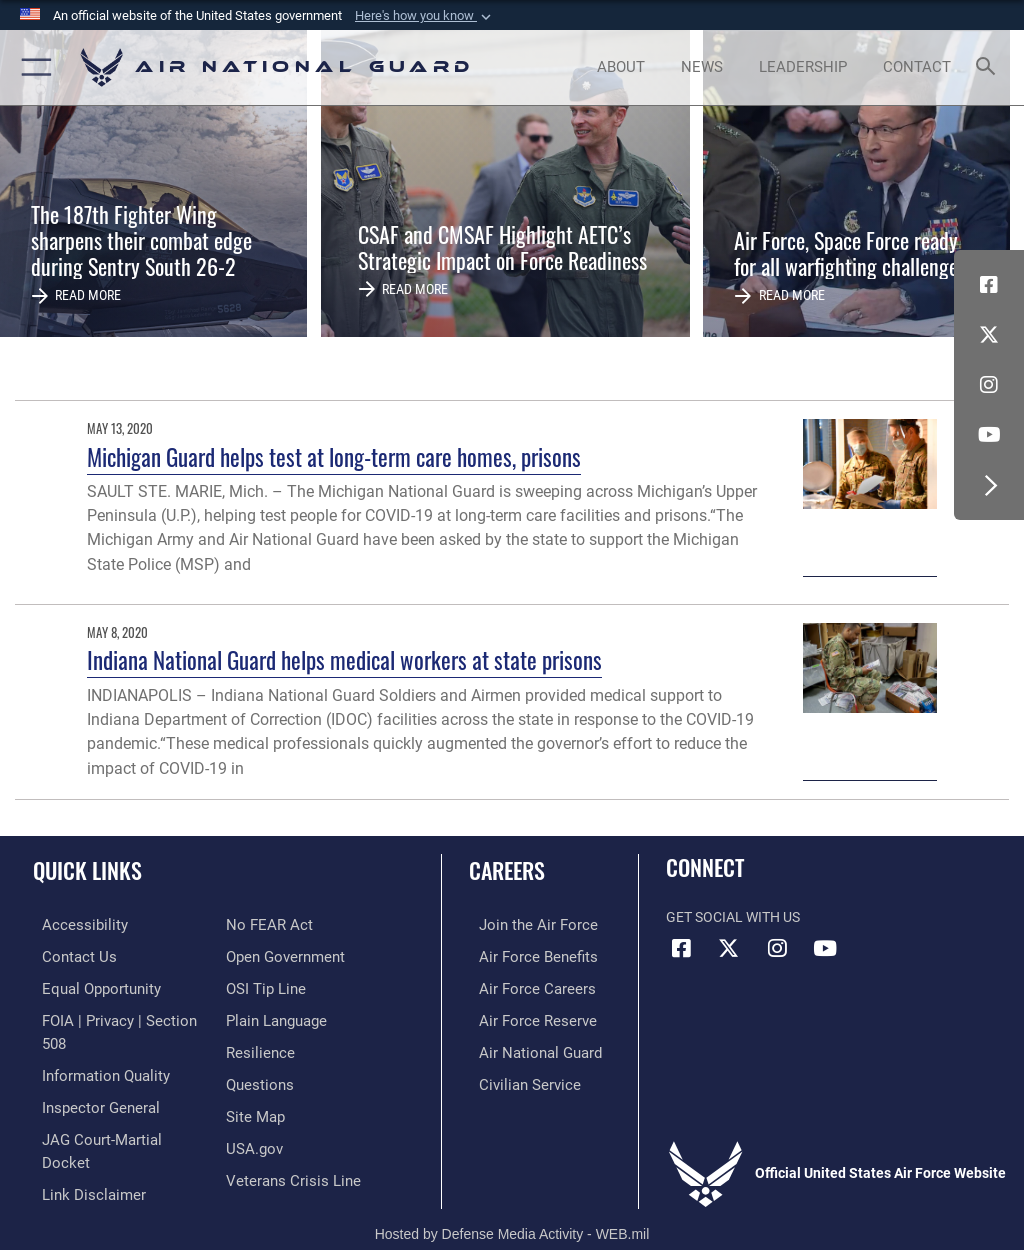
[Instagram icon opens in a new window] (989, 385)
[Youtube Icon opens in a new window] (989, 435)
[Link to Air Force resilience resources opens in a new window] (256, 1016)
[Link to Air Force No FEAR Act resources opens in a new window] (72, 1169)
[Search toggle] (989, 67)
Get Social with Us (733, 917)
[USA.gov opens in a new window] (252, 1108)
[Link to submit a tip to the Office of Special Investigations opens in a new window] (262, 955)
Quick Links (87, 870)
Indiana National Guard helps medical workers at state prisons (344, 659)
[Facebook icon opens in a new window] (989, 285)
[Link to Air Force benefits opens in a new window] (523, 955)
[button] (425, 16)
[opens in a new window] (71, 924)
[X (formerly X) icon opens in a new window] (989, 335)
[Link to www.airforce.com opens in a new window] (523, 924)
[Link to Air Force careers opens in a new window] (522, 985)
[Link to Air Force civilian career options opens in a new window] (514, 1077)
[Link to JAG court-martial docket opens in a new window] (112, 1108)
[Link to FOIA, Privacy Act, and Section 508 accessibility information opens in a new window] (117, 1016)
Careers (507, 870)
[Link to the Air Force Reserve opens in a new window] (522, 1016)
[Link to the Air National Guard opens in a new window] (526, 1047)
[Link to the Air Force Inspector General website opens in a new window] (88, 1077)
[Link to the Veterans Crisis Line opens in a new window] (287, 1139)
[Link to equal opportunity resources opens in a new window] (89, 985)
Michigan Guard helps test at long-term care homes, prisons (334, 456)
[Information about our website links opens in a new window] (79, 1139)
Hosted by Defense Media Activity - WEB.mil (512, 1206)
